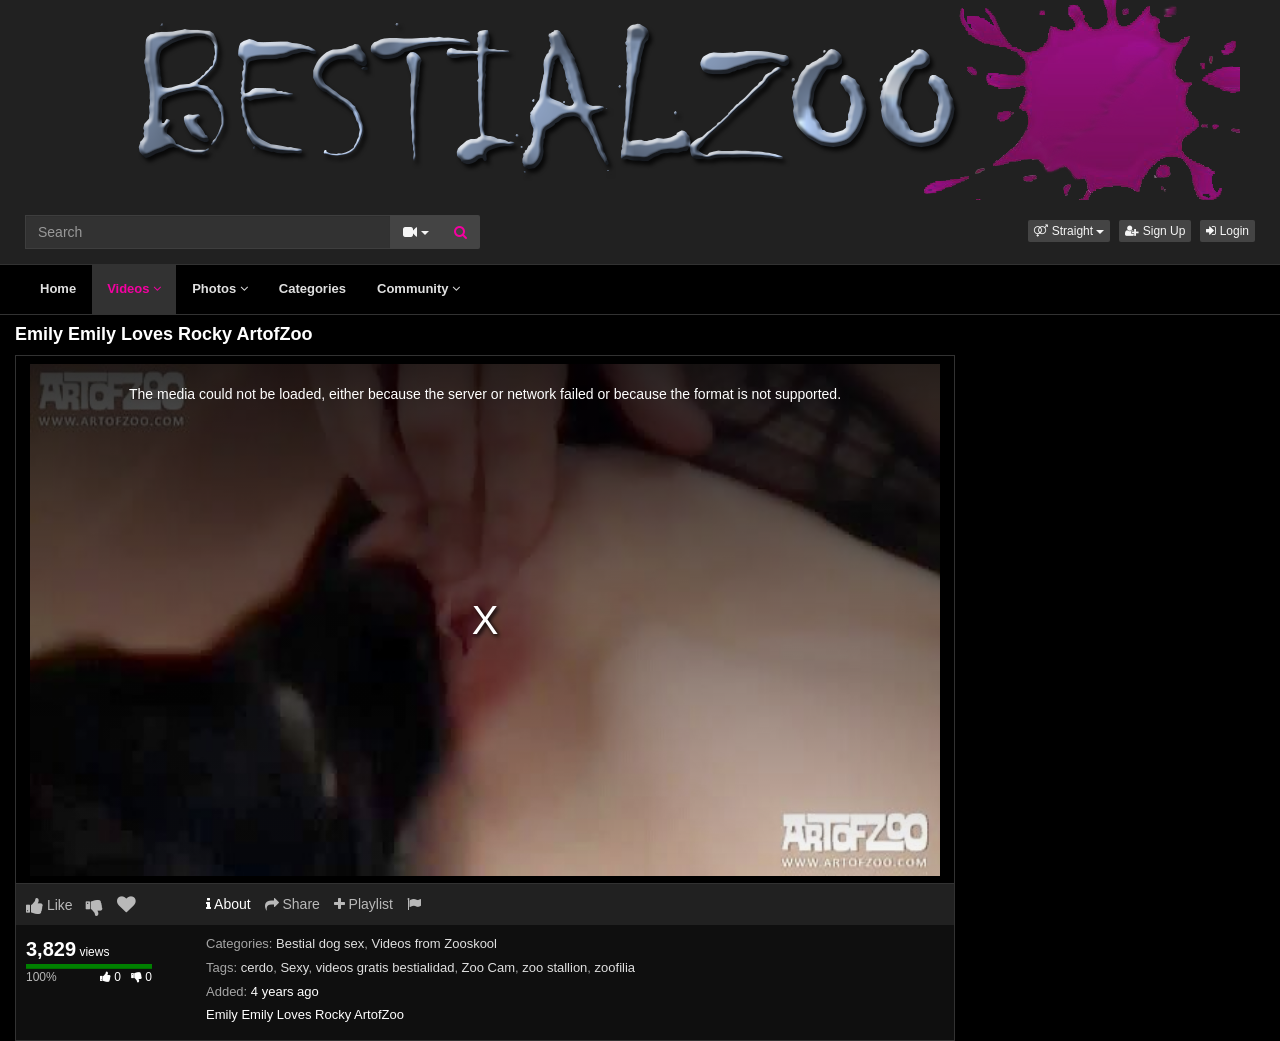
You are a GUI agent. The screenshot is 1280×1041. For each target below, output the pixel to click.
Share (292, 904)
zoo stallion (554, 967)
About (228, 904)
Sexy (294, 967)
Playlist (363, 904)
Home (58, 288)
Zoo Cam (488, 967)
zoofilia (615, 967)
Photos (220, 288)
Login (1227, 231)
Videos (134, 288)
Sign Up (1155, 231)
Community (418, 288)
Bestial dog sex (320, 943)
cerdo (257, 967)
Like (49, 905)
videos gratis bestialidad (385, 967)
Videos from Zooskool (435, 943)
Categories (312, 288)
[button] (1069, 231)
